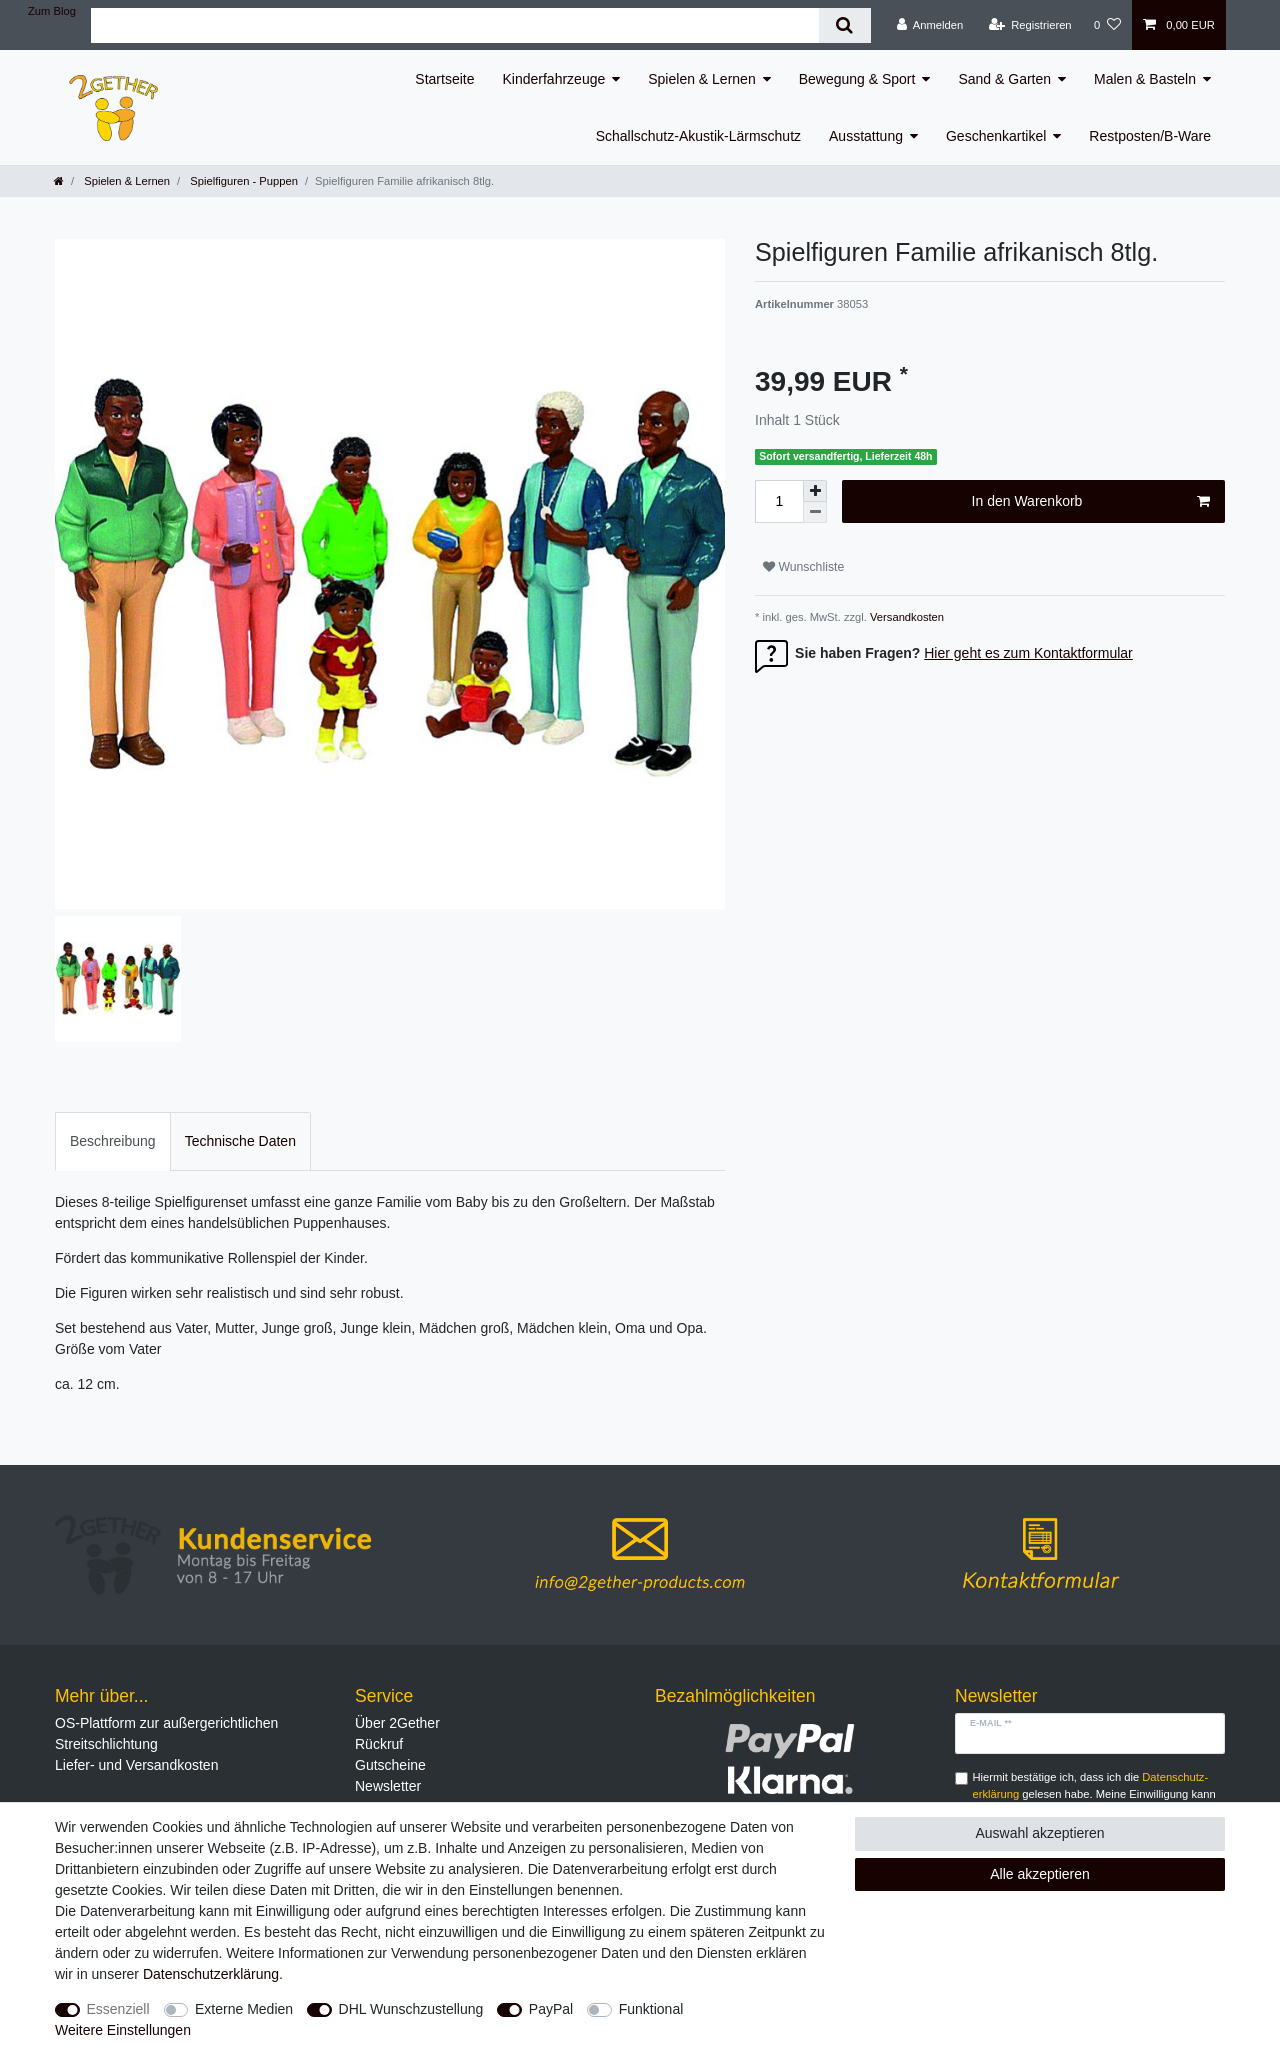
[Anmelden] (930, 25)
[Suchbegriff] (455, 25)
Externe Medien (244, 2009)
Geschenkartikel (996, 136)
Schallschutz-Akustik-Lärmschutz (698, 136)
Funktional (651, 2009)
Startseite (444, 79)
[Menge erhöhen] (815, 491)
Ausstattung (866, 136)
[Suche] (844, 25)
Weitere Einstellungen (123, 2030)
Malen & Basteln (1145, 79)
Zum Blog (52, 11)
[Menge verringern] (815, 512)
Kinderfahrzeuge (554, 79)
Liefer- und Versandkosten (136, 1765)
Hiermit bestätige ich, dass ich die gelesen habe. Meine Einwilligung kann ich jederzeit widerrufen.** (1094, 1794)
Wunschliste (803, 567)
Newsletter (388, 1786)
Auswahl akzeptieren (1039, 1833)
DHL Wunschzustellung (411, 2009)
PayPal (551, 2009)
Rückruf (379, 1744)
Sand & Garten (1004, 79)
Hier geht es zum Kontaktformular (1028, 653)
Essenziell (118, 2009)
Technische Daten (240, 1141)
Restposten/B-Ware (1150, 136)
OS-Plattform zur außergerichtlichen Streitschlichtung (166, 1733)
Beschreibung (113, 1141)
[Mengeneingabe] (779, 501)
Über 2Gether (397, 1723)
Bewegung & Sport (857, 79)
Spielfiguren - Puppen (242, 181)
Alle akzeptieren (1040, 1874)
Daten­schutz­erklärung (211, 1974)
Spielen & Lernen (701, 79)
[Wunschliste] (1107, 25)
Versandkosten (905, 617)
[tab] (113, 1141)
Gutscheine (390, 1765)
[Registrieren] (1029, 25)
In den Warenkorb (1091, 502)
